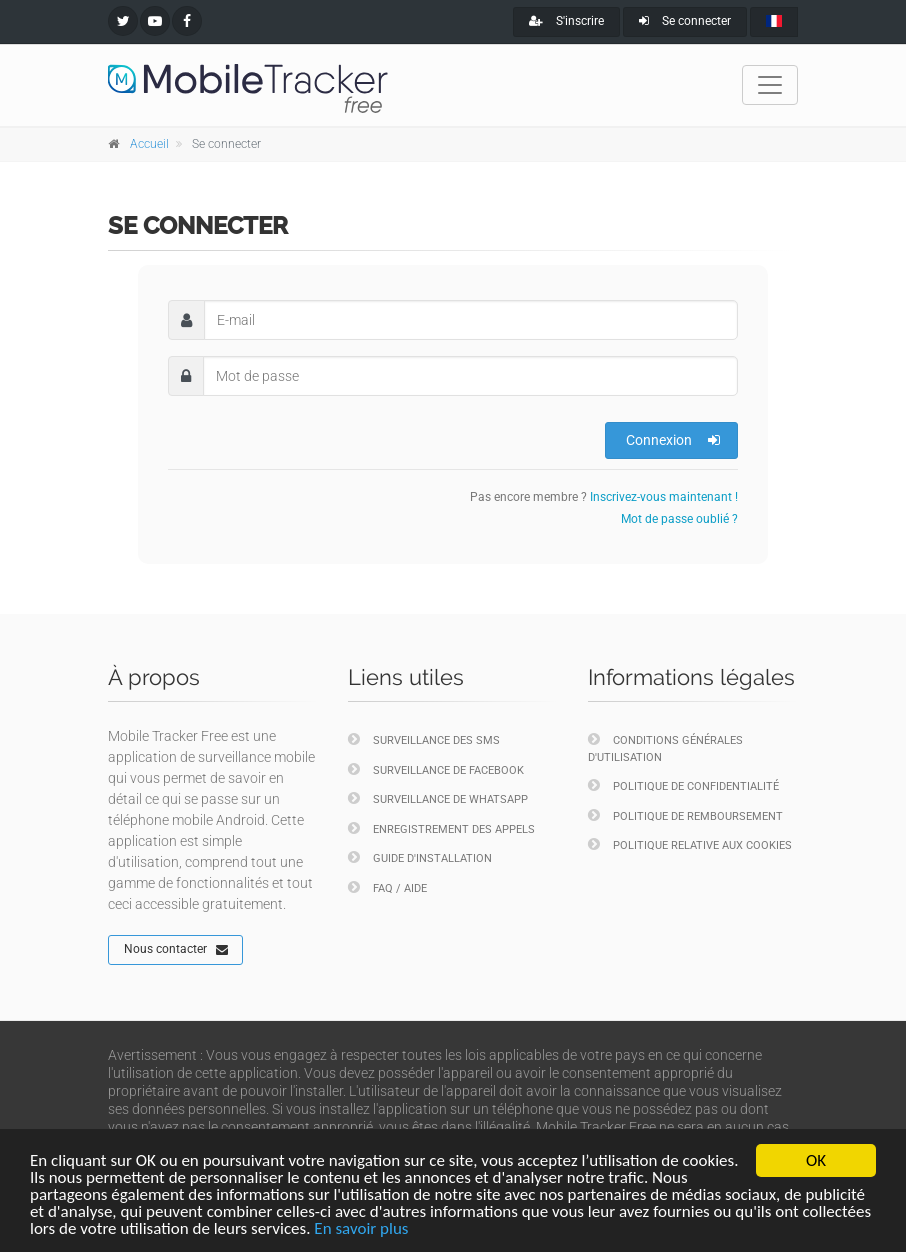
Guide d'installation (420, 857)
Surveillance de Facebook (436, 769)
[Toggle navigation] (770, 85)
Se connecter (685, 21)
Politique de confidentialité (683, 785)
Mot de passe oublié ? (679, 519)
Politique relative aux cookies (690, 844)
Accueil (149, 144)
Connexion (673, 440)
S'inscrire (566, 21)
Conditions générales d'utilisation (665, 748)
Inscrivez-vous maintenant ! (664, 497)
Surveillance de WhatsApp (438, 798)
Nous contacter (176, 950)
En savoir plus (361, 1229)
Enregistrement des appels (441, 828)
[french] (774, 22)
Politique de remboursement (685, 815)
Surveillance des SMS (424, 739)
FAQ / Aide (387, 887)
